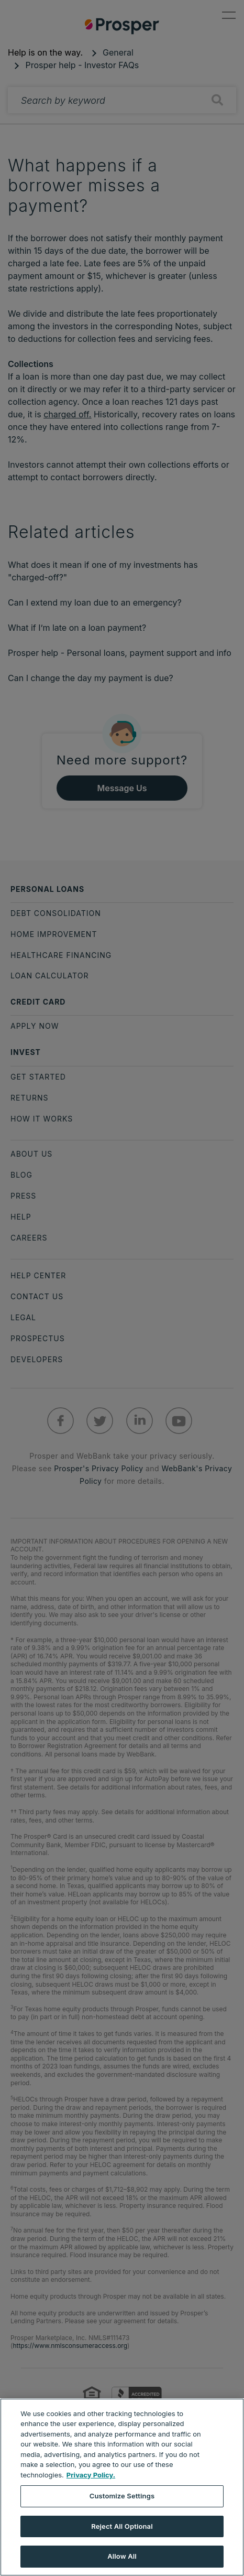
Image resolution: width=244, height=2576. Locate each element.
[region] (122, 2487)
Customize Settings (122, 2496)
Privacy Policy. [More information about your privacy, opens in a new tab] (90, 2475)
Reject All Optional (121, 2526)
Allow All (122, 2556)
